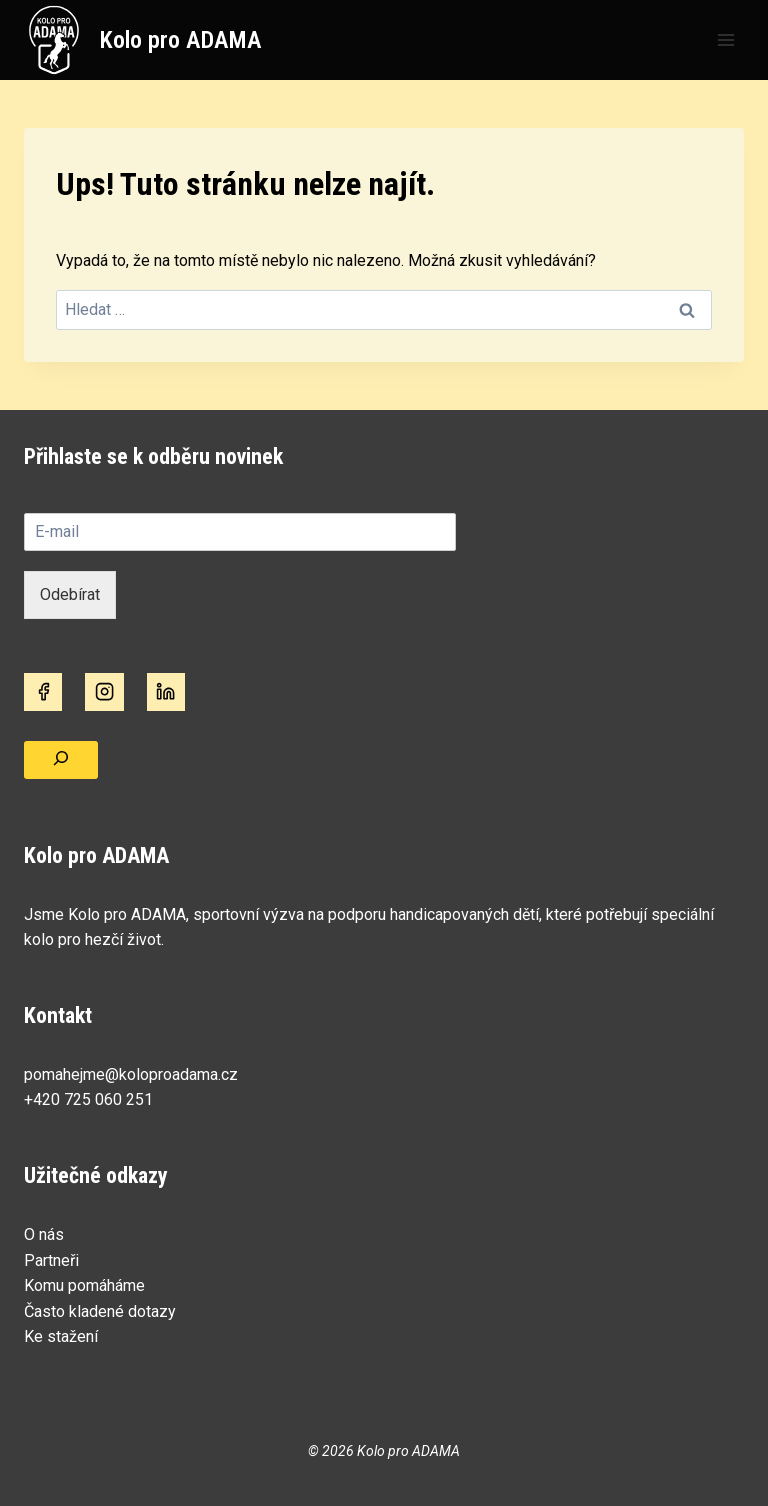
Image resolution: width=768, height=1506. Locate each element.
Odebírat (70, 594)
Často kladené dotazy (100, 1311)
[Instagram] (104, 692)
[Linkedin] (166, 692)
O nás (44, 1234)
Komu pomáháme (84, 1285)
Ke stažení (61, 1336)
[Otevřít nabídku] (725, 39)
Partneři (51, 1260)
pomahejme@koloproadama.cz (131, 1074)
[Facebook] (43, 692)
